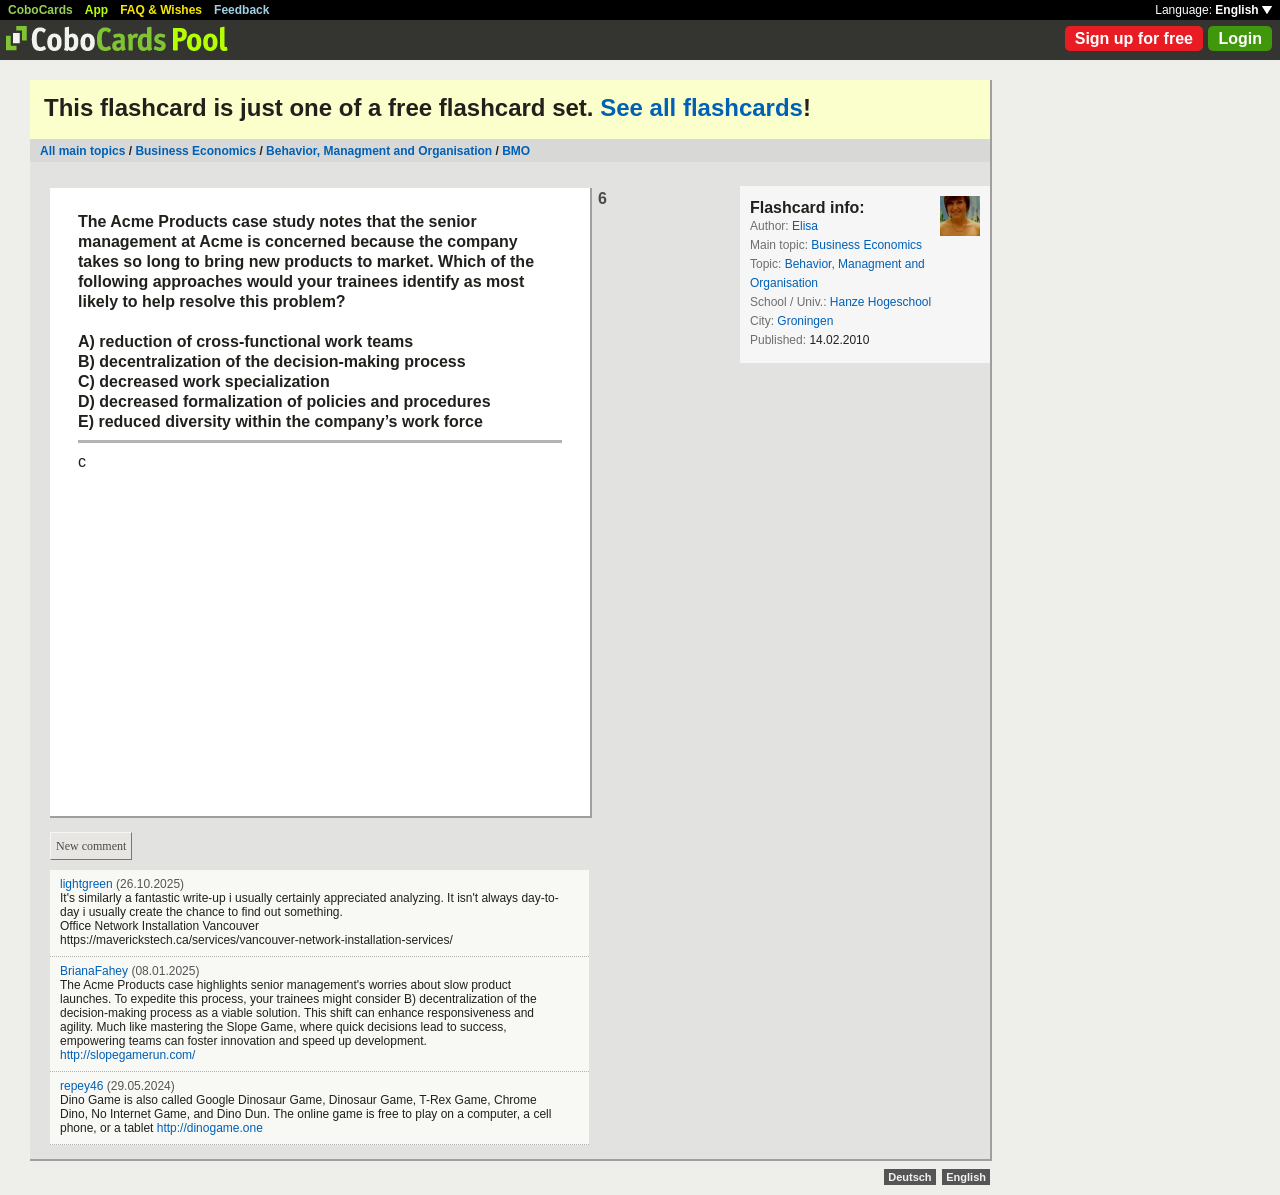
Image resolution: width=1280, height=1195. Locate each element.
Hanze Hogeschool (880, 302)
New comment (91, 846)
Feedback (241, 10)
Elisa (805, 226)
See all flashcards (701, 107)
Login (1240, 38)
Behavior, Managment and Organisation (379, 151)
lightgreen (86, 884)
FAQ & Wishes (161, 10)
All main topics (82, 151)
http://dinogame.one (210, 1128)
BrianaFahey (94, 971)
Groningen (805, 321)
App (96, 10)
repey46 (81, 1086)
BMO (516, 151)
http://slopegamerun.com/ (127, 1055)
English (1243, 10)
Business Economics (195, 151)
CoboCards (40, 10)
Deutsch (909, 1177)
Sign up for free (1134, 38)
